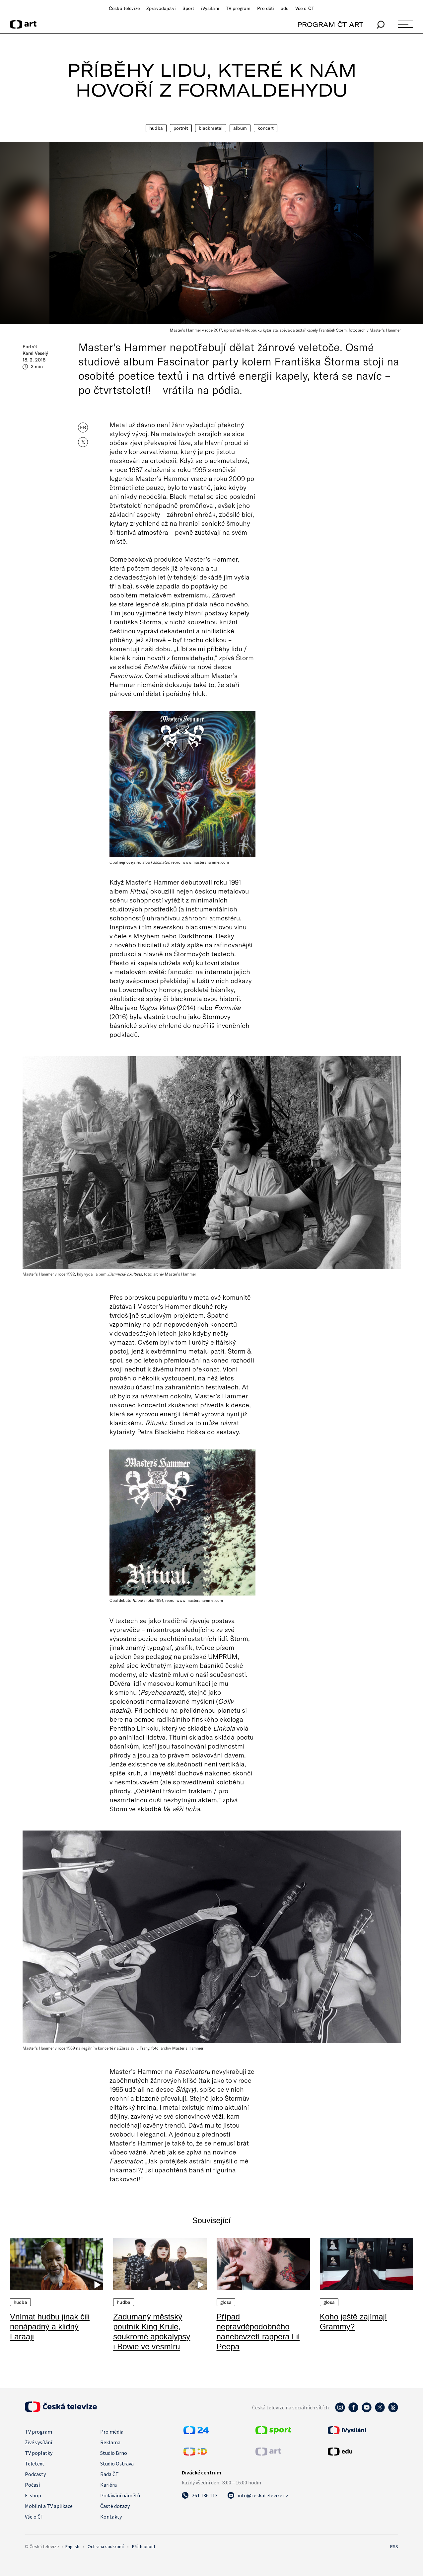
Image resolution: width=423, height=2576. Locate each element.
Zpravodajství (161, 8)
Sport (188, 8)
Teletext (34, 2463)
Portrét (181, 128)
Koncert (265, 128)
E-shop (33, 2495)
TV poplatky (38, 2453)
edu (284, 8)
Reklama (110, 2442)
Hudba (156, 128)
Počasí (32, 2484)
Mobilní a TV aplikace (49, 2506)
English (72, 2546)
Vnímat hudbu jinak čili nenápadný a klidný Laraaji (50, 2326)
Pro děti (265, 8)
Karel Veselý (35, 353)
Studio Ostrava (117, 2463)
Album (240, 128)
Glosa (226, 2302)
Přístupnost (143, 2546)
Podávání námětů (120, 2495)
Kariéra (108, 2484)
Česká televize (124, 8)
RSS (394, 2546)
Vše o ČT (304, 8)
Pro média (111, 2431)
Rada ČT (109, 2474)
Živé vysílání (38, 2442)
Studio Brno (113, 2453)
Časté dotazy (115, 2506)
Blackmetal (211, 128)
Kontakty (111, 2516)
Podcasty (35, 2474)
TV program (238, 8)
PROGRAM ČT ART (330, 24)
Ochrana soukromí (106, 2546)
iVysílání (210, 8)
